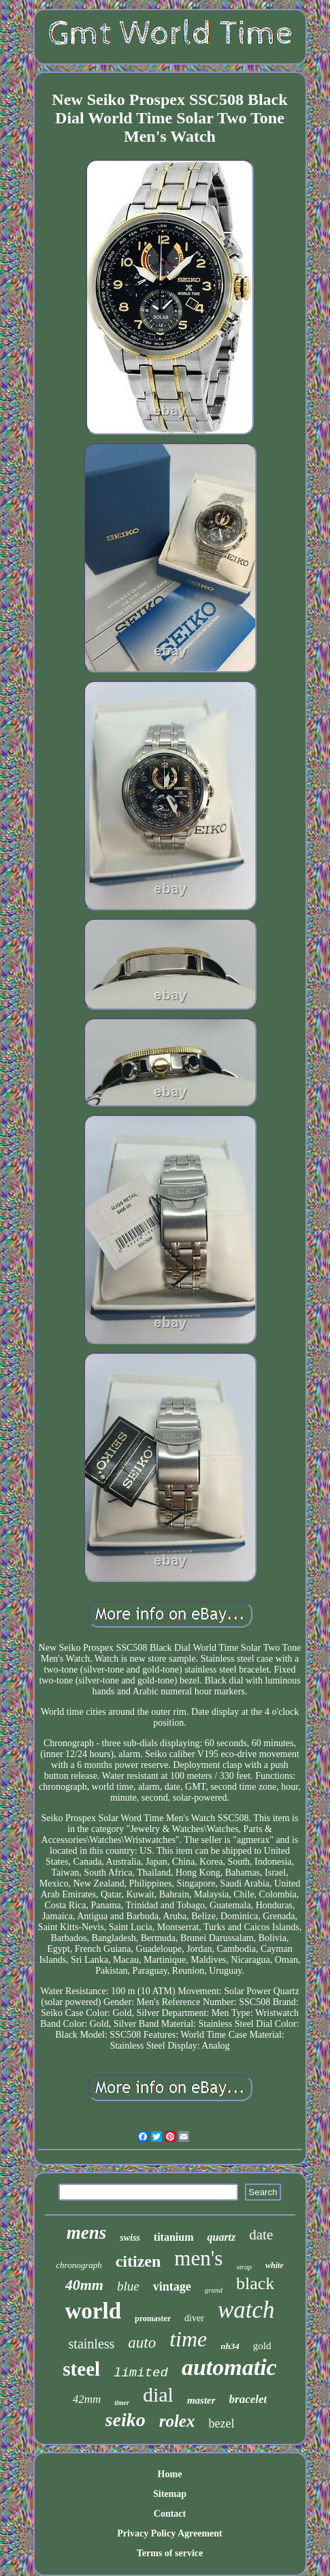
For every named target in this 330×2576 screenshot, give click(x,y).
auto (142, 2342)
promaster (153, 2318)
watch (246, 2310)
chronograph (78, 2265)
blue (128, 2286)
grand (213, 2290)
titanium (174, 2237)
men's (198, 2258)
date (261, 2234)
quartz (221, 2237)
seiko (125, 2419)
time (188, 2339)
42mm (87, 2399)
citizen (138, 2261)
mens (87, 2232)
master (201, 2400)
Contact (170, 2514)
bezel (221, 2423)
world (93, 2311)
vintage (172, 2286)
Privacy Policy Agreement (169, 2533)
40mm (84, 2284)
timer (121, 2402)
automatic (229, 2367)
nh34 (229, 2346)
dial (158, 2394)
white (274, 2265)
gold (262, 2345)
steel (81, 2369)
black (255, 2283)
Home (170, 2474)
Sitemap (169, 2494)
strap (244, 2267)
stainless (92, 2343)
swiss (130, 2238)
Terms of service (170, 2553)
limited (141, 2372)
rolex (177, 2421)
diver (194, 2318)
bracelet (248, 2399)
